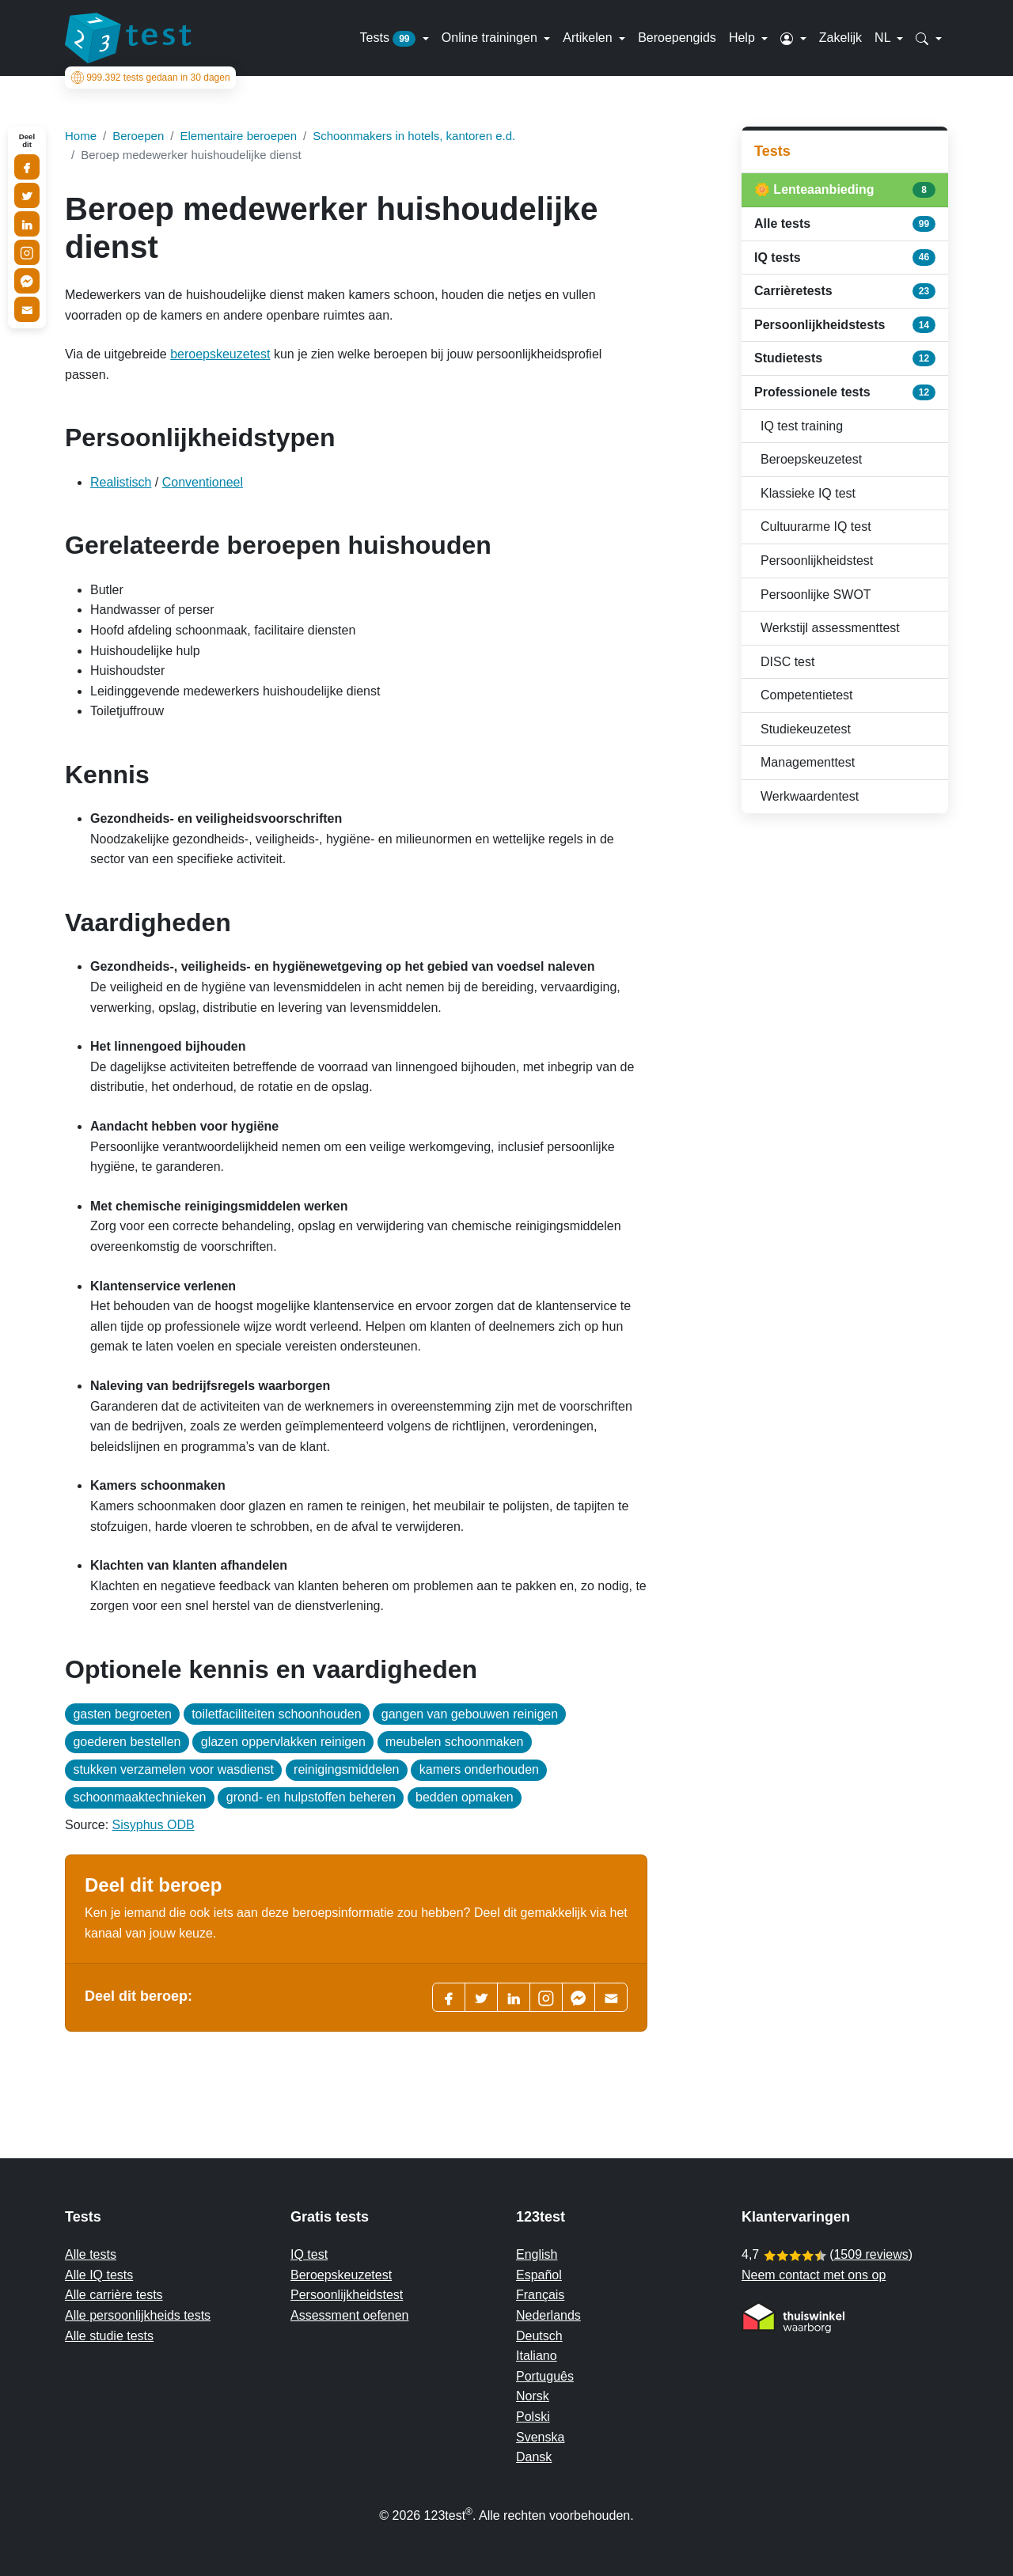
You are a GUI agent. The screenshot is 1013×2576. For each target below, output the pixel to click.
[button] (793, 38)
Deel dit (27, 141)
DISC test (787, 662)
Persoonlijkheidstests (844, 324)
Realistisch (120, 482)
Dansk (534, 2457)
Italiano (536, 2355)
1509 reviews (870, 2254)
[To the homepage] (128, 38)
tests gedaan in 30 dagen (150, 77)
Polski (533, 2416)
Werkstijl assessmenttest (830, 628)
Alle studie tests (109, 2336)
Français (540, 2294)
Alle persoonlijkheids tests (138, 2315)
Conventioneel (202, 482)
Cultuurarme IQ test (816, 526)
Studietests (844, 358)
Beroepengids (677, 37)
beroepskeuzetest (220, 354)
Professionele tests (844, 392)
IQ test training (802, 426)
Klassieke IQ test (808, 493)
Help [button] (743, 37)
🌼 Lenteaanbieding (844, 190)
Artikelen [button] (589, 37)
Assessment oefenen (349, 2315)
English (536, 2254)
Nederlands (548, 2315)
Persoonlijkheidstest (817, 560)
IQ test (309, 2254)
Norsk (532, 2396)
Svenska (540, 2437)
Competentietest (807, 695)
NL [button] (884, 37)
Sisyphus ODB (153, 1825)
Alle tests (844, 224)
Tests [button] (389, 39)
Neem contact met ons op (814, 2275)
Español (539, 2275)
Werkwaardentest (810, 796)
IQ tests (844, 257)
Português (545, 2376)
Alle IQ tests (99, 2275)
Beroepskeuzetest (811, 459)
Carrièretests (844, 291)
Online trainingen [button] (491, 37)
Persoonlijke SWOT (816, 594)
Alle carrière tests (114, 2294)
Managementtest (808, 762)
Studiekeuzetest (806, 729)
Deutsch (539, 2336)
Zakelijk (840, 37)
